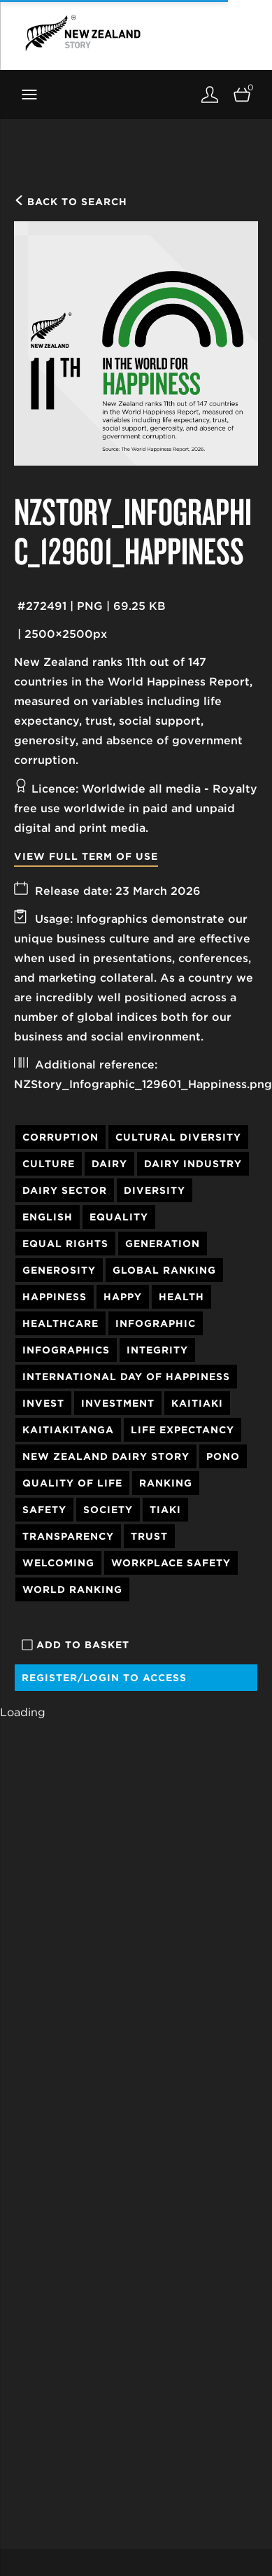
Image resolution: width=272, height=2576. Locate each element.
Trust (149, 1536)
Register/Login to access (104, 1677)
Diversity (154, 1190)
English (47, 1217)
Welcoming (58, 1562)
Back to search (70, 201)
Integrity (157, 1350)
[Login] (210, 94)
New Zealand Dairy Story (105, 1456)
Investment (118, 1403)
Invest (43, 1403)
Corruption (60, 1137)
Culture (48, 1163)
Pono (223, 1456)
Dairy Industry (193, 1163)
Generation (162, 1243)
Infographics (66, 1350)
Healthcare (60, 1323)
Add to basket (75, 1644)
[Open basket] (242, 94)
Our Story (38, 2538)
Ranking (165, 1483)
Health (181, 1296)
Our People (41, 2559)
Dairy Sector (64, 1190)
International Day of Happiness (126, 1376)
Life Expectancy (182, 1429)
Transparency (68, 1536)
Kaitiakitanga (68, 1429)
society (108, 1509)
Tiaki (165, 1509)
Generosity (59, 1270)
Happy (122, 1296)
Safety (44, 1509)
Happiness (54, 1296)
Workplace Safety (171, 1562)
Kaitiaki (197, 1403)
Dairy (109, 1163)
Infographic (155, 1323)
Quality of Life (72, 1483)
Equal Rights (65, 1243)
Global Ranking (164, 1270)
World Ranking (72, 1589)
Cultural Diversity (178, 1137)
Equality (119, 1217)
